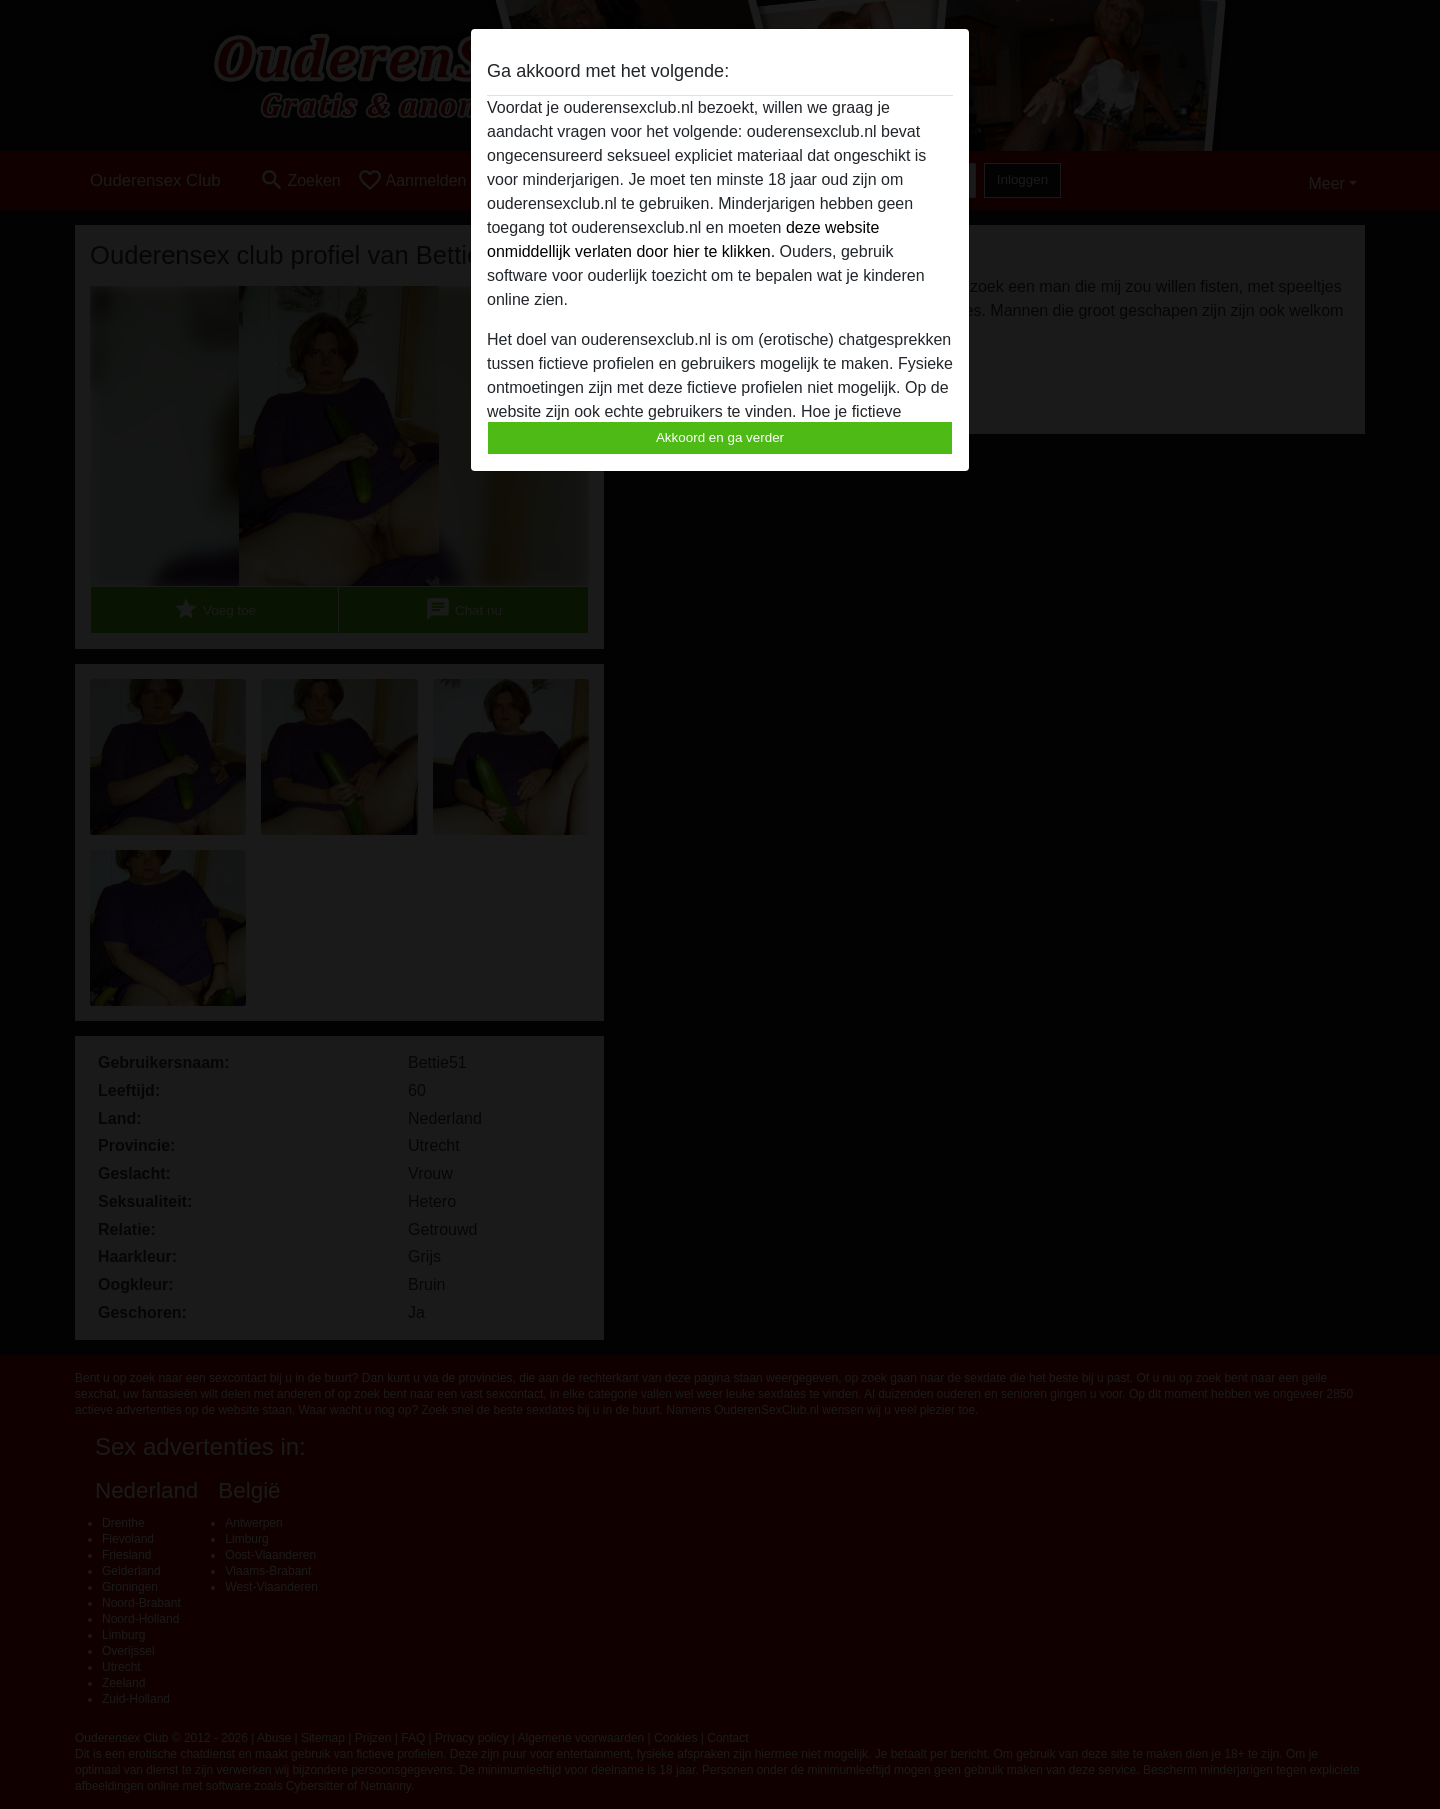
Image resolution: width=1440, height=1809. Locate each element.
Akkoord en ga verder (720, 437)
